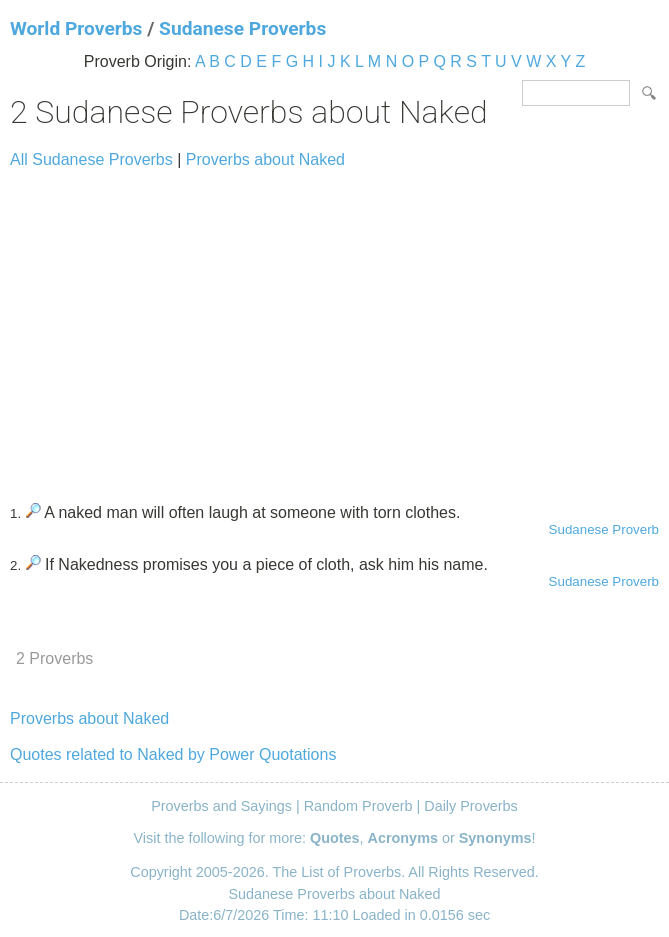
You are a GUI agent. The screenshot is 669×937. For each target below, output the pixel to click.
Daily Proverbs (471, 806)
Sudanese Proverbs (242, 28)
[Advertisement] (334, 327)
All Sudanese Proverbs (91, 159)
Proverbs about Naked (265, 159)
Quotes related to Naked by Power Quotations (173, 754)
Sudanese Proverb (604, 529)
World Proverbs (76, 28)
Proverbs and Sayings (221, 806)
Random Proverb (358, 806)
